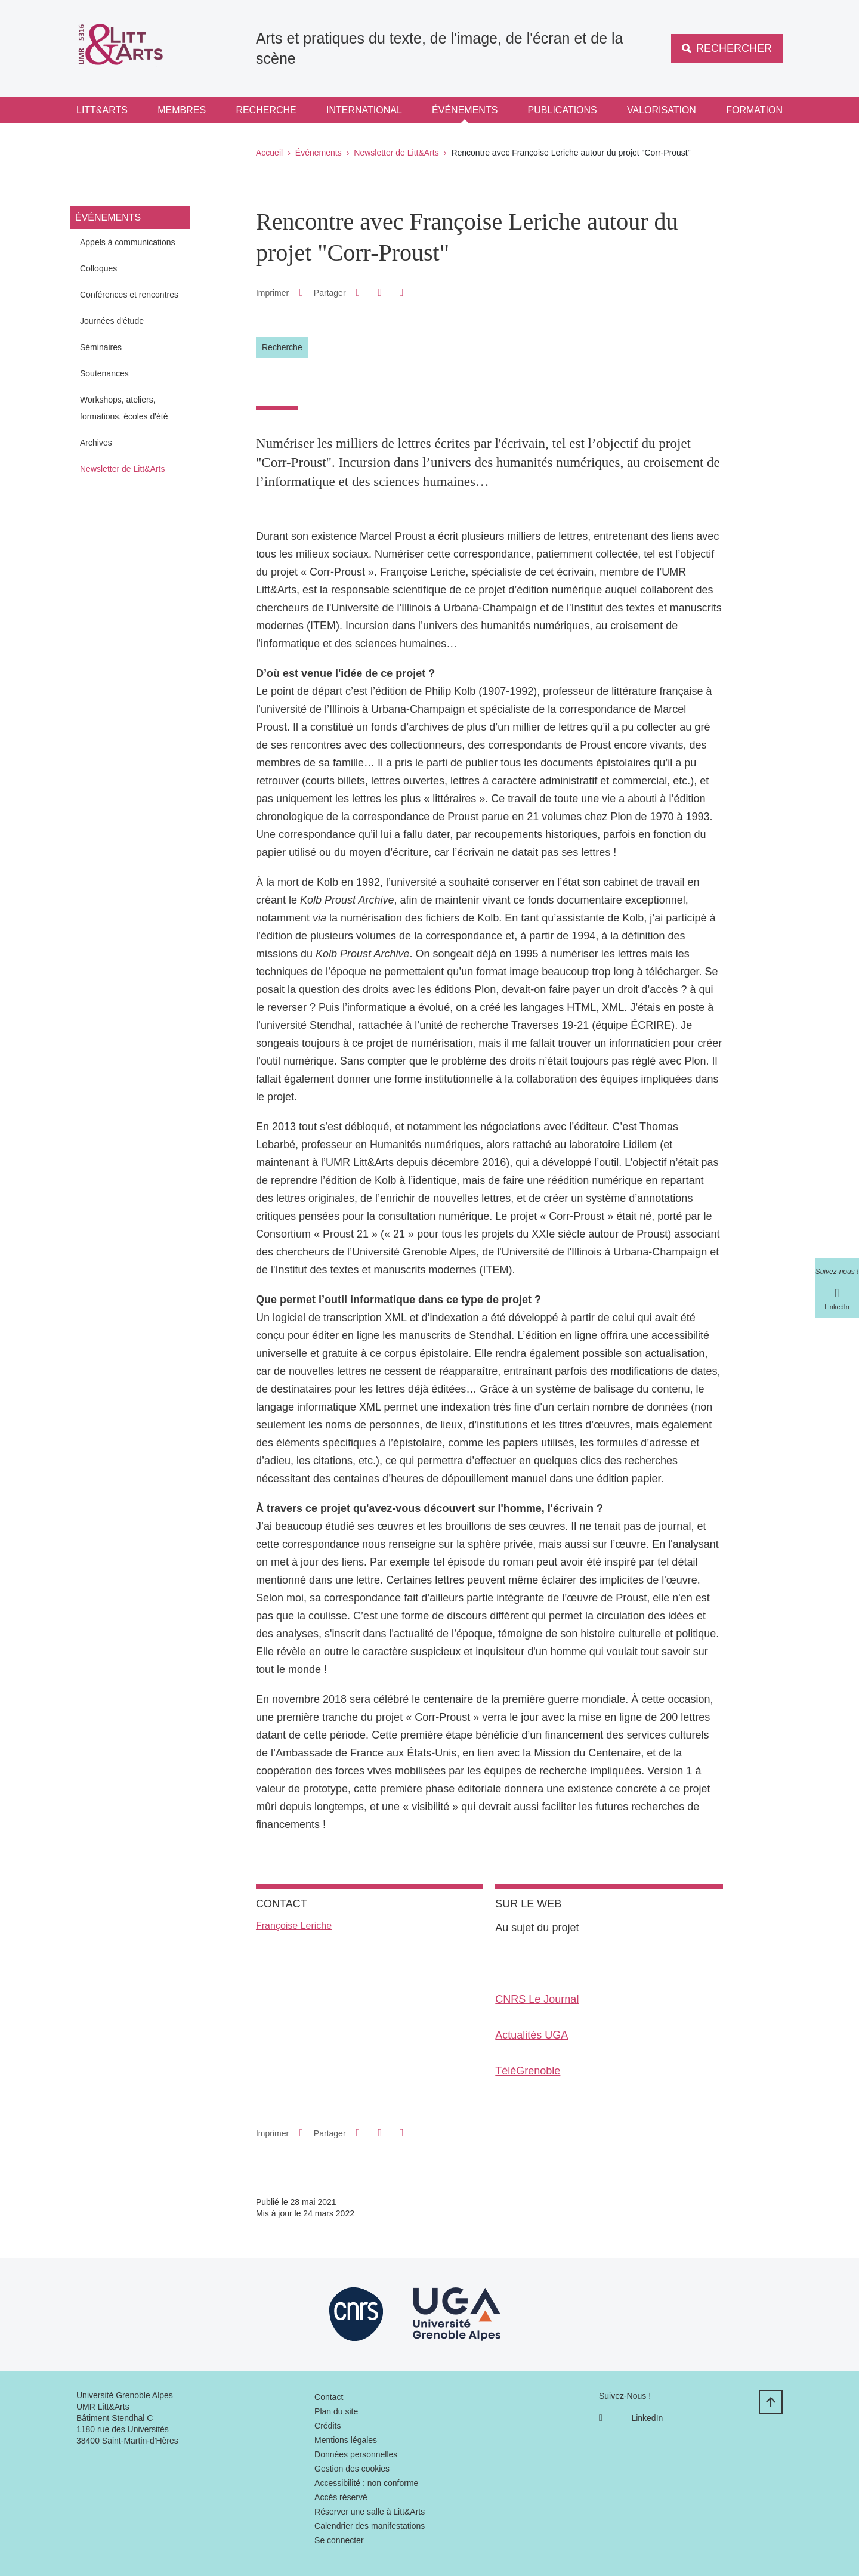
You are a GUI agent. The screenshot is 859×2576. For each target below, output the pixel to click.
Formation (754, 110)
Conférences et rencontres (129, 294)
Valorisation (661, 110)
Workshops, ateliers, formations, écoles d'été (124, 408)
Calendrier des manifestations (369, 2526)
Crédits (327, 2425)
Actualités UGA (531, 2035)
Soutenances (104, 373)
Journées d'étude (112, 321)
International (364, 110)
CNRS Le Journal (537, 1999)
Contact (328, 2397)
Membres (181, 110)
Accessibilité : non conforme (366, 2483)
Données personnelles (355, 2454)
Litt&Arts (102, 110)
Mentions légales (345, 2440)
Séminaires (101, 347)
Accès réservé (340, 2497)
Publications (562, 110)
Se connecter (339, 2540)
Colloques (98, 268)
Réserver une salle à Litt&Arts (369, 2511)
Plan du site (336, 2411)
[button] (357, 292)
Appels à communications (127, 242)
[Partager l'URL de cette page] (401, 292)
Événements (465, 110)
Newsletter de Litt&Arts (396, 152)
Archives (96, 442)
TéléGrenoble (527, 2071)
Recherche (266, 110)
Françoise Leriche (294, 1926)
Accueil (269, 152)
